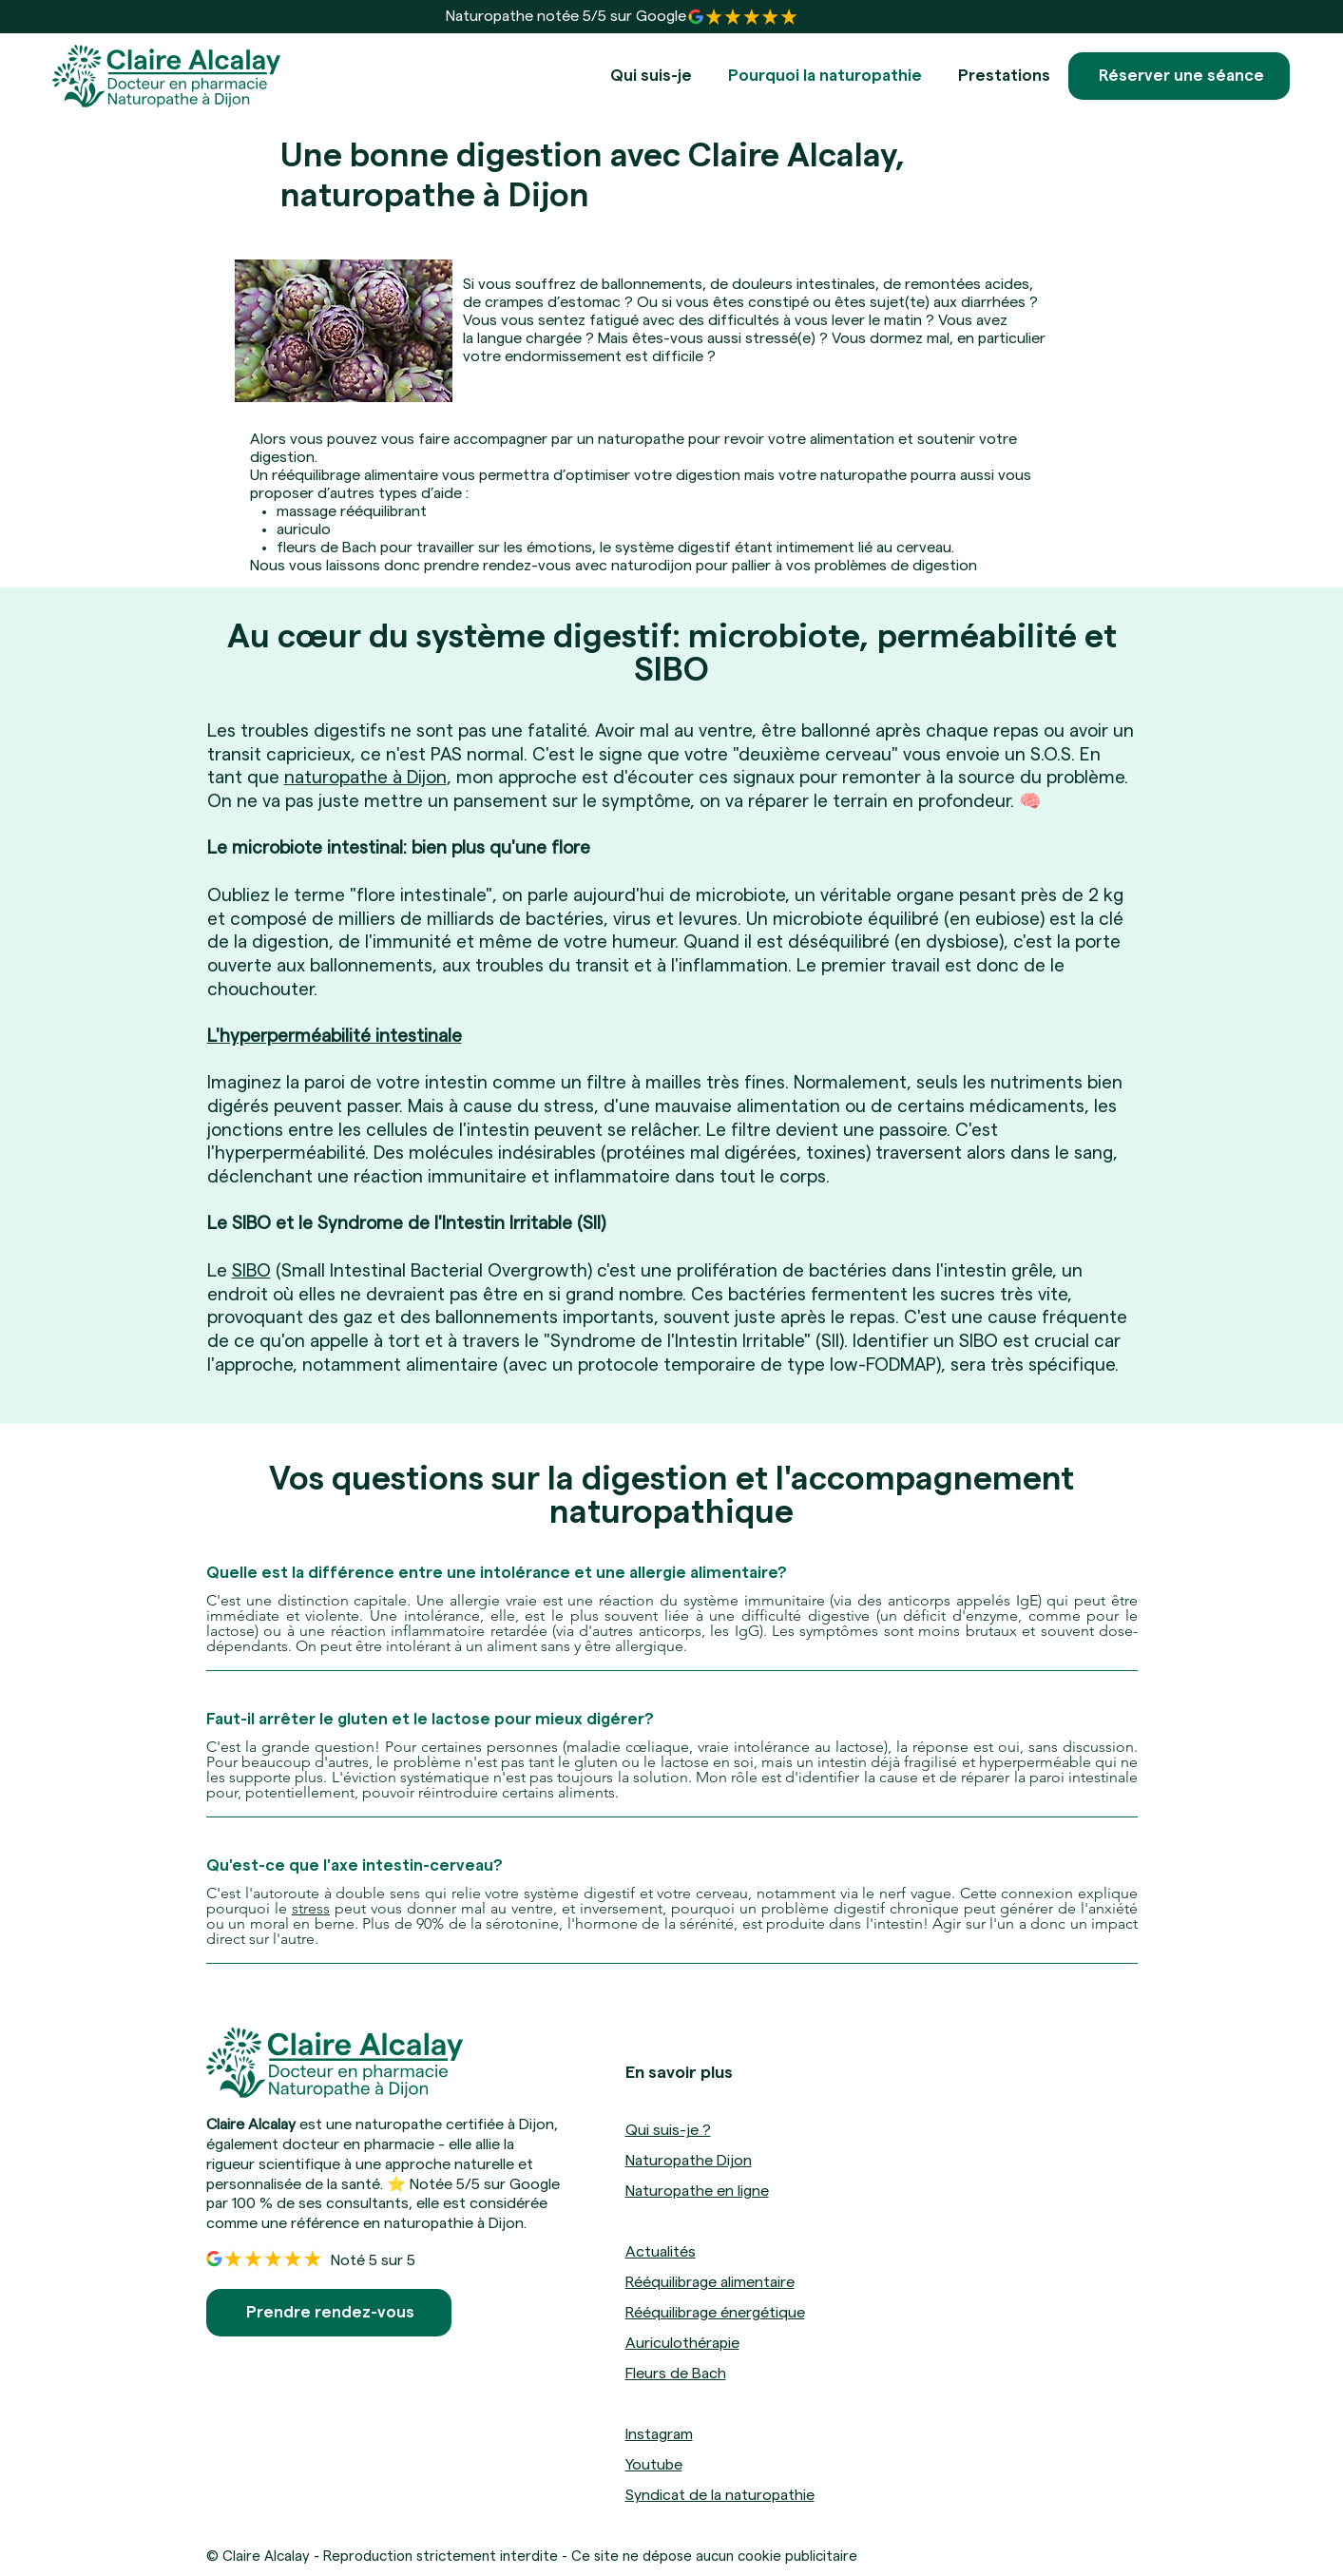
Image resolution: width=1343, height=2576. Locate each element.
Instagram (659, 2434)
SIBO (251, 1271)
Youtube (653, 2464)
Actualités (660, 2251)
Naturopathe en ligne (697, 2191)
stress (311, 1908)
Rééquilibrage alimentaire (710, 2282)
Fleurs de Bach (675, 2373)
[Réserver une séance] (1179, 76)
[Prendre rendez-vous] (328, 2312)
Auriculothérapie (682, 2343)
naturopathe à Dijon (365, 778)
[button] (1004, 76)
